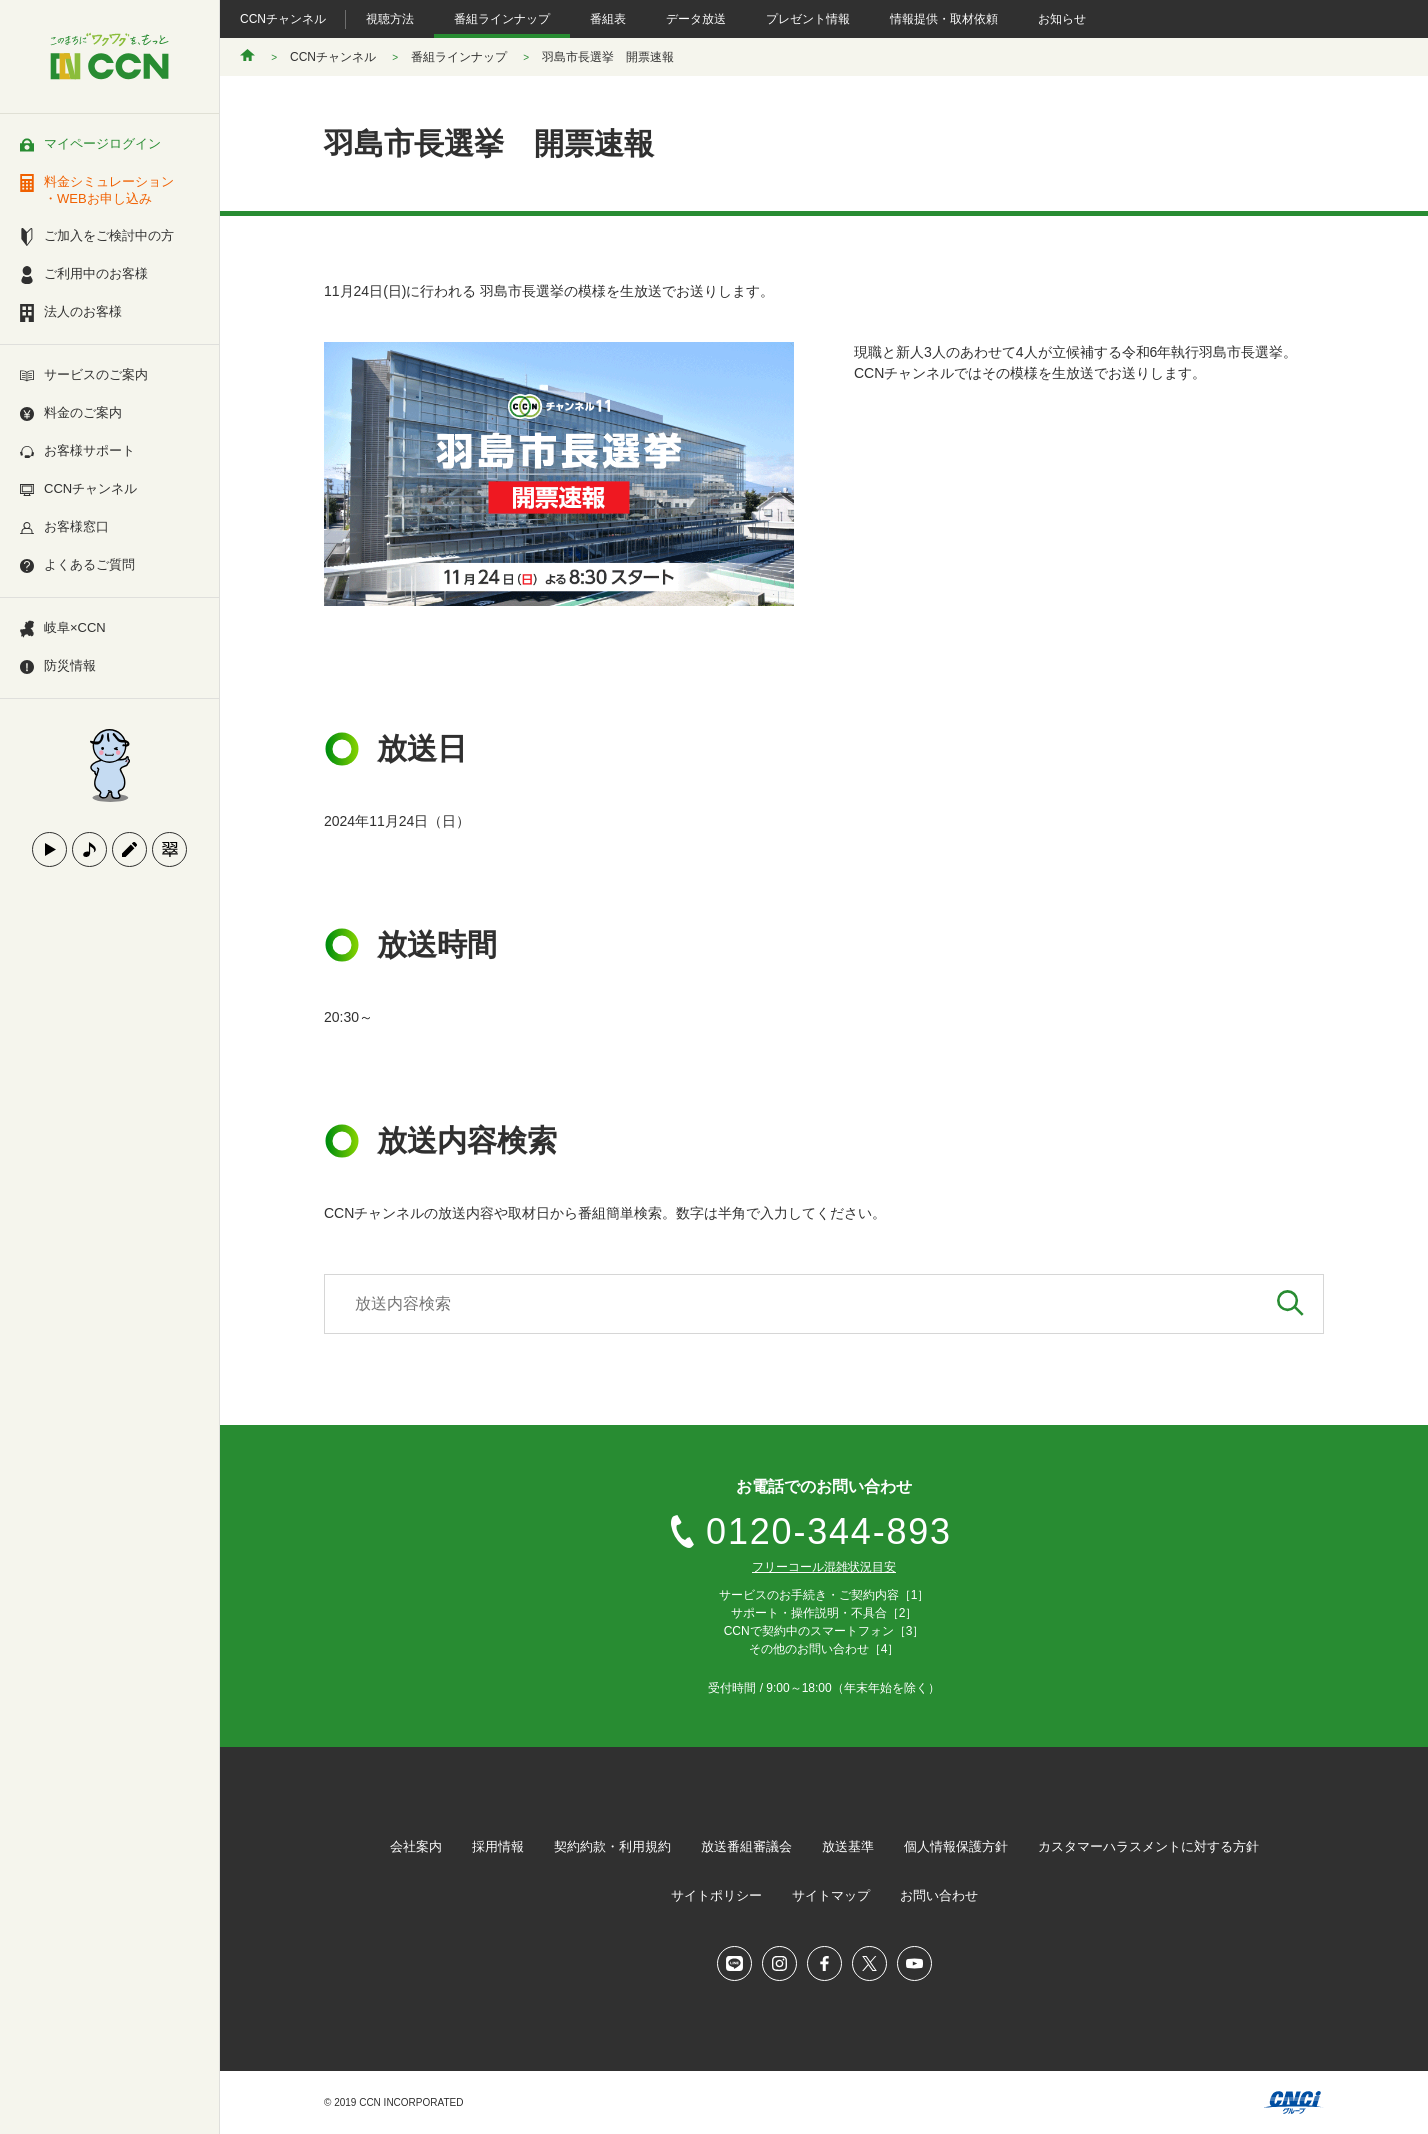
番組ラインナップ (502, 19)
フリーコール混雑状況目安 (824, 1567)
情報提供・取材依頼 (944, 19)
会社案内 (416, 1846)
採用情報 (498, 1846)
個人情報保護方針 (956, 1846)
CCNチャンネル (283, 19)
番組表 (608, 19)
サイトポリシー (716, 1895)
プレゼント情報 (808, 19)
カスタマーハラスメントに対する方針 (1148, 1846)
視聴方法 (390, 19)
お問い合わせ (939, 1895)
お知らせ (1062, 19)
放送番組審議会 (746, 1846)
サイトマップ (831, 1895)
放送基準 (848, 1846)
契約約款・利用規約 (612, 1846)
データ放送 (696, 19)
